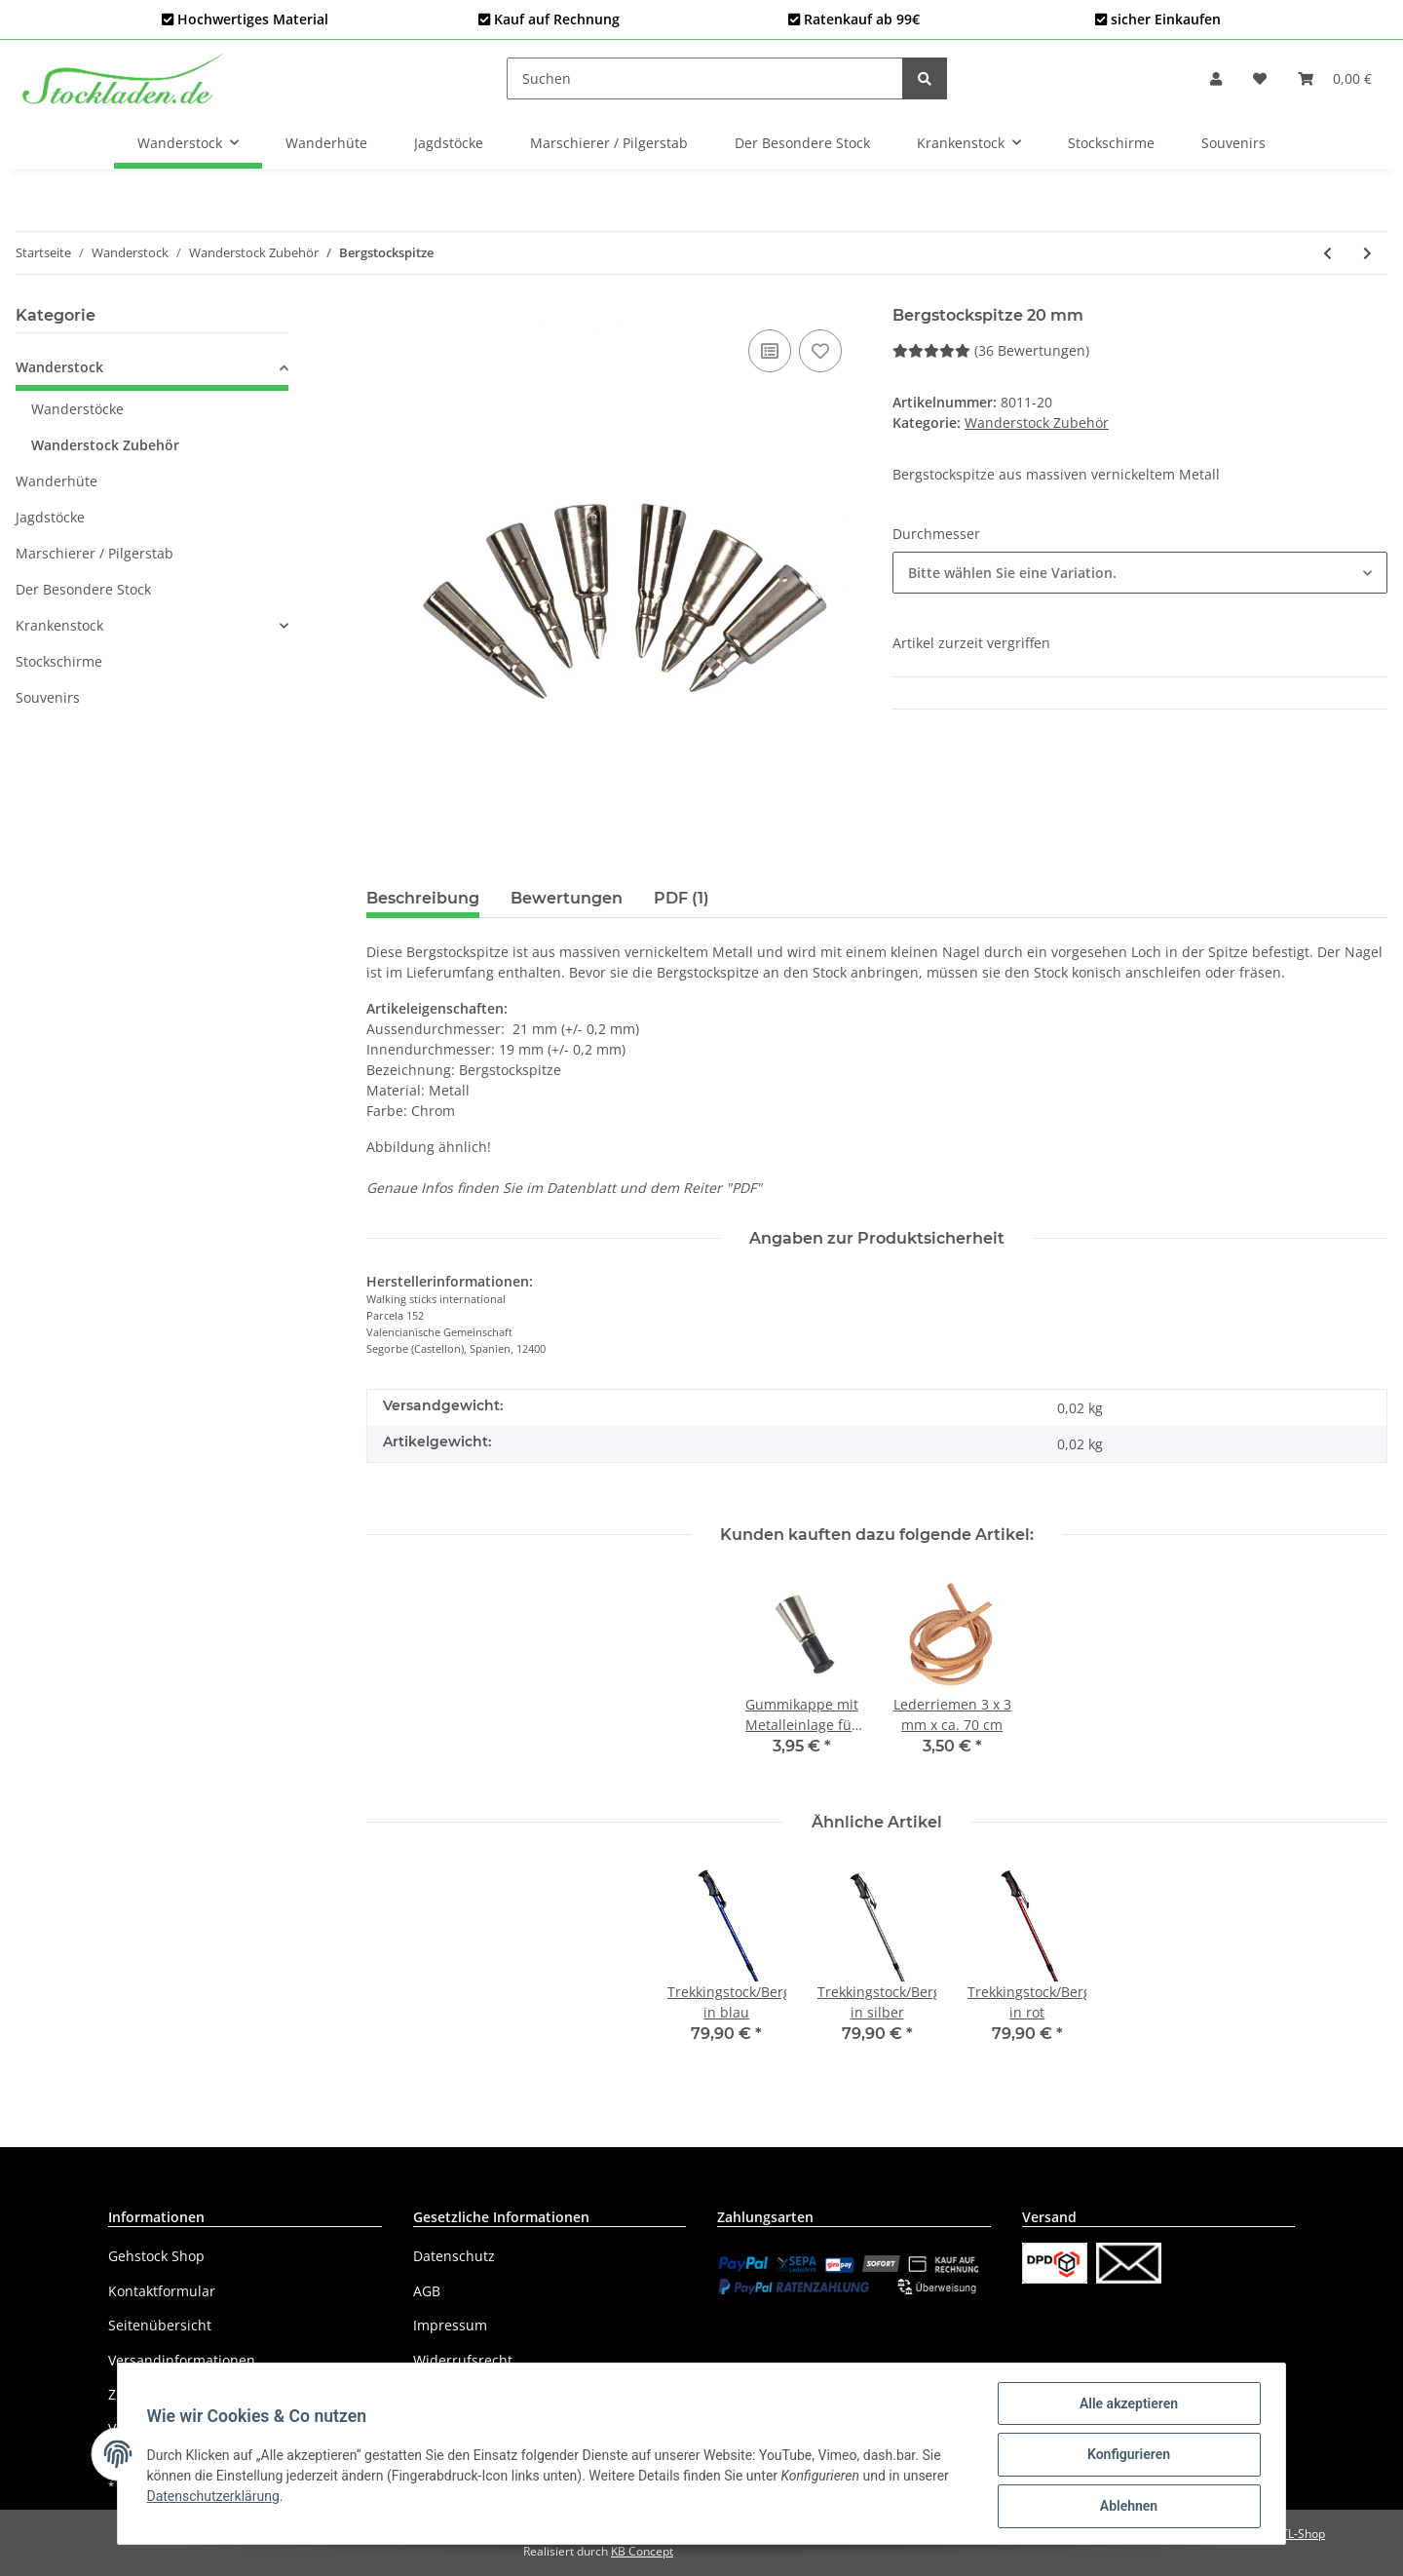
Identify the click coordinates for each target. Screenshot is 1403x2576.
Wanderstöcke (77, 409)
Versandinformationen (181, 2360)
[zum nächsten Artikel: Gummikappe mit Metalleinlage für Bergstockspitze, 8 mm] (1367, 253)
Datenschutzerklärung (215, 2497)
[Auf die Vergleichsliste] (769, 350)
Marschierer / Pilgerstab (94, 553)
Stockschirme (59, 661)
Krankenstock (59, 625)
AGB (426, 2291)
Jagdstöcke (50, 517)
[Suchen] (705, 78)
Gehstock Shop (156, 2256)
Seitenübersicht (159, 2325)
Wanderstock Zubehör (1037, 422)
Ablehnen (1126, 2507)
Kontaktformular (161, 2291)
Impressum (450, 2325)
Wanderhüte (56, 481)
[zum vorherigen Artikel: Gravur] (1327, 253)
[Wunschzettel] (1259, 78)
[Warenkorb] (1334, 78)
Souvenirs (48, 697)
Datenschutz (454, 2256)
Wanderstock (59, 367)
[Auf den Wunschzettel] (820, 350)
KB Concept (642, 2551)
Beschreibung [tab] (422, 898)
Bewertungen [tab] (567, 898)
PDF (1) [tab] (681, 898)
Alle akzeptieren (1126, 2405)
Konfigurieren (1125, 2456)
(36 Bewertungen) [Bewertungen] (990, 350)
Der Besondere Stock (83, 589)
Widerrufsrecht (462, 2360)
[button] (1215, 78)
